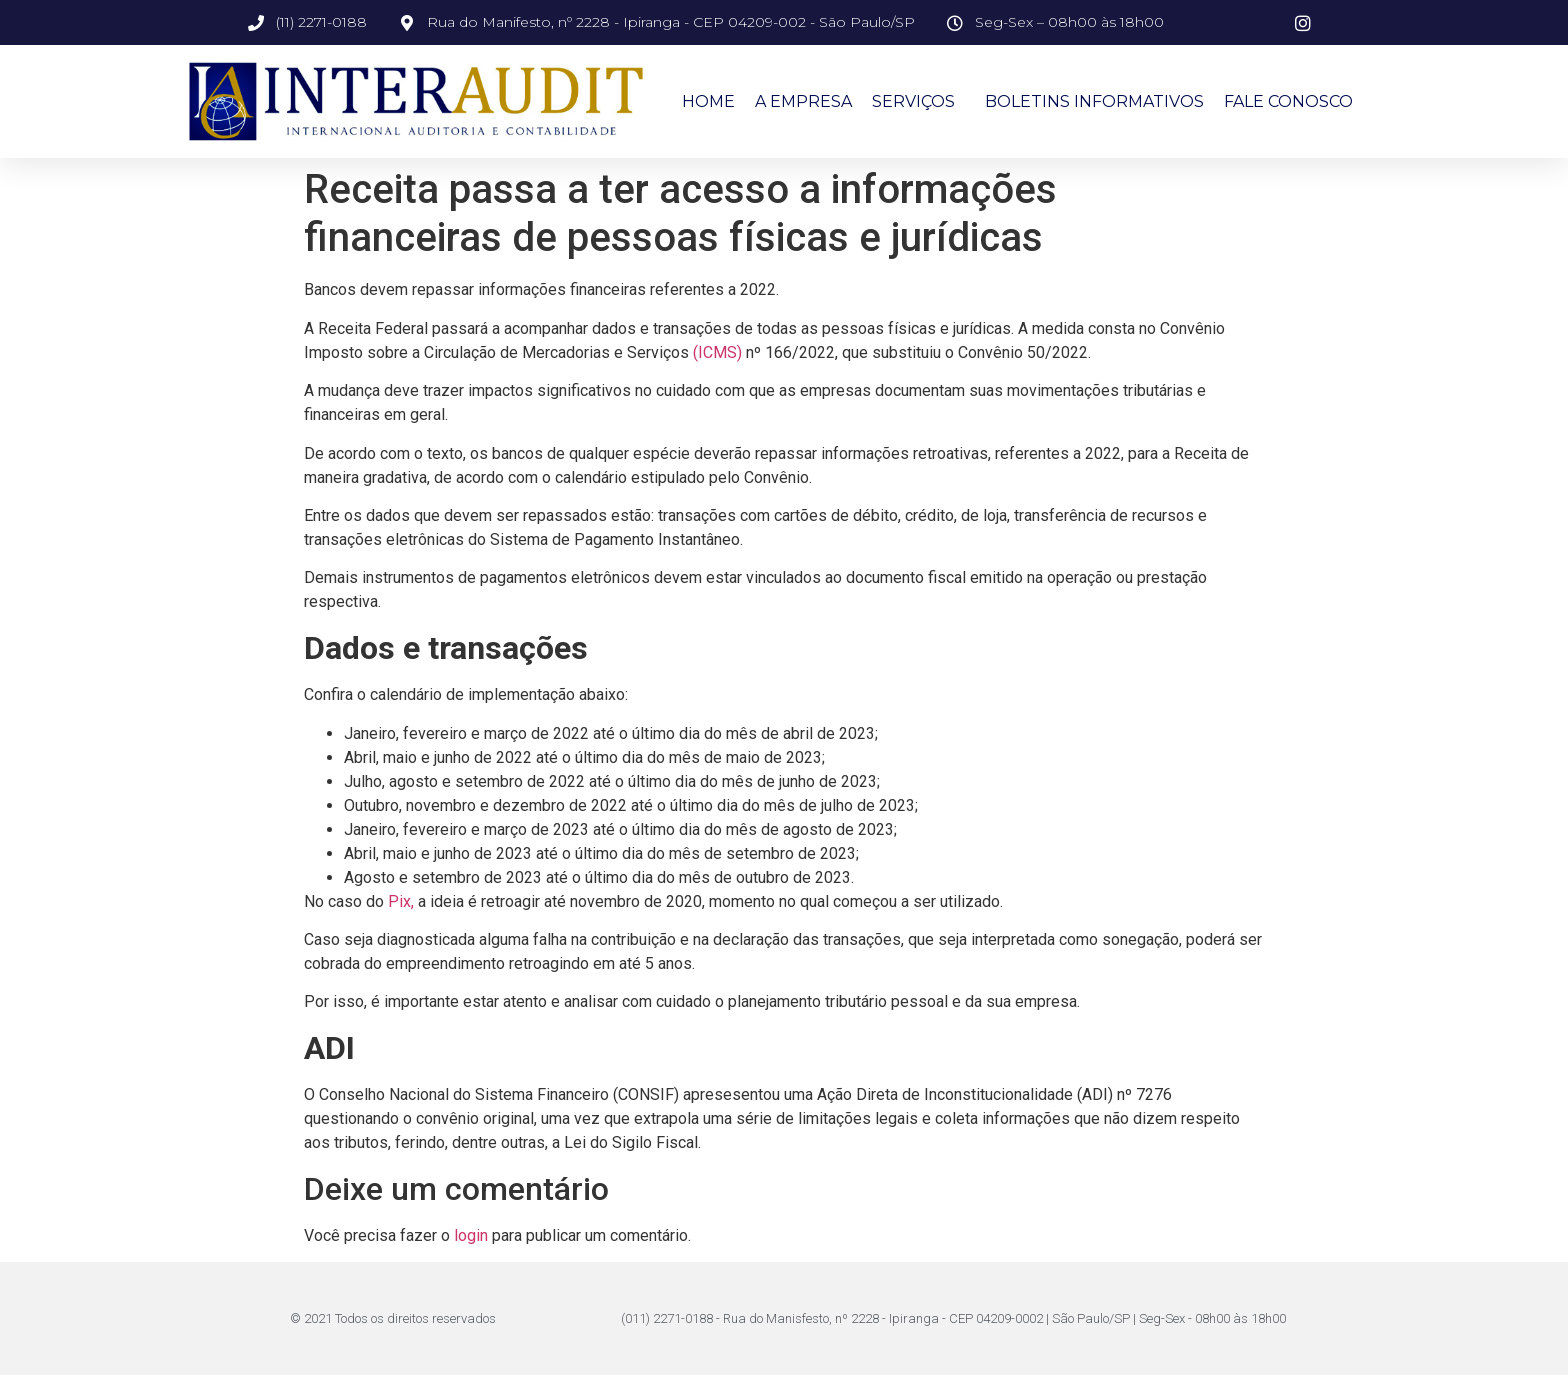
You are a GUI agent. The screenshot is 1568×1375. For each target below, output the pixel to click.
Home (708, 101)
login (471, 1235)
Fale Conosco (1288, 101)
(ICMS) (717, 352)
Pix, (401, 901)
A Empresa (803, 101)
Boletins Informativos (1094, 101)
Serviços (918, 102)
